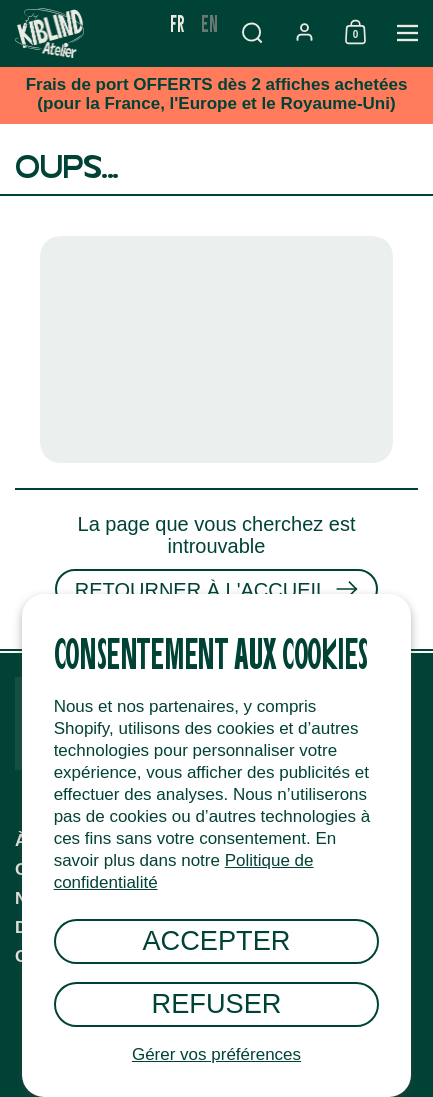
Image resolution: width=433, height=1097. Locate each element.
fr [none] (177, 22)
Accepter (216, 940)
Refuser (217, 1003)
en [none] (209, 22)
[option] (209, 23)
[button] (252, 32)
